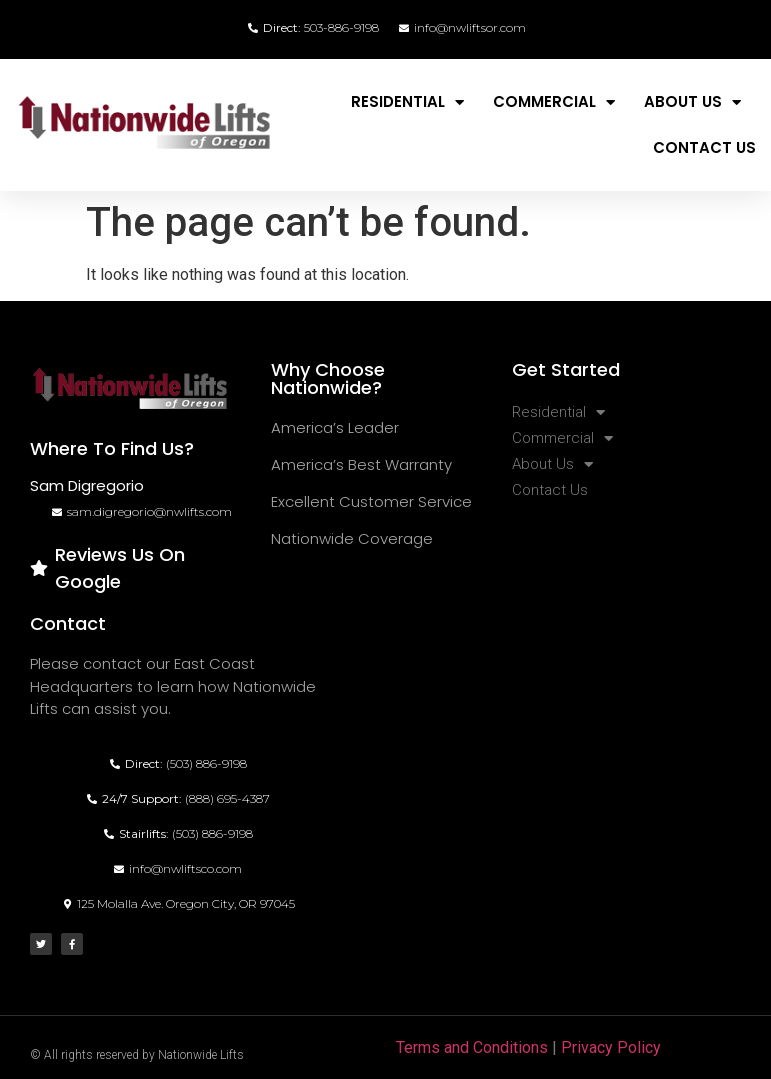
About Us (692, 102)
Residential (407, 102)
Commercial (554, 102)
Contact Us (704, 147)
